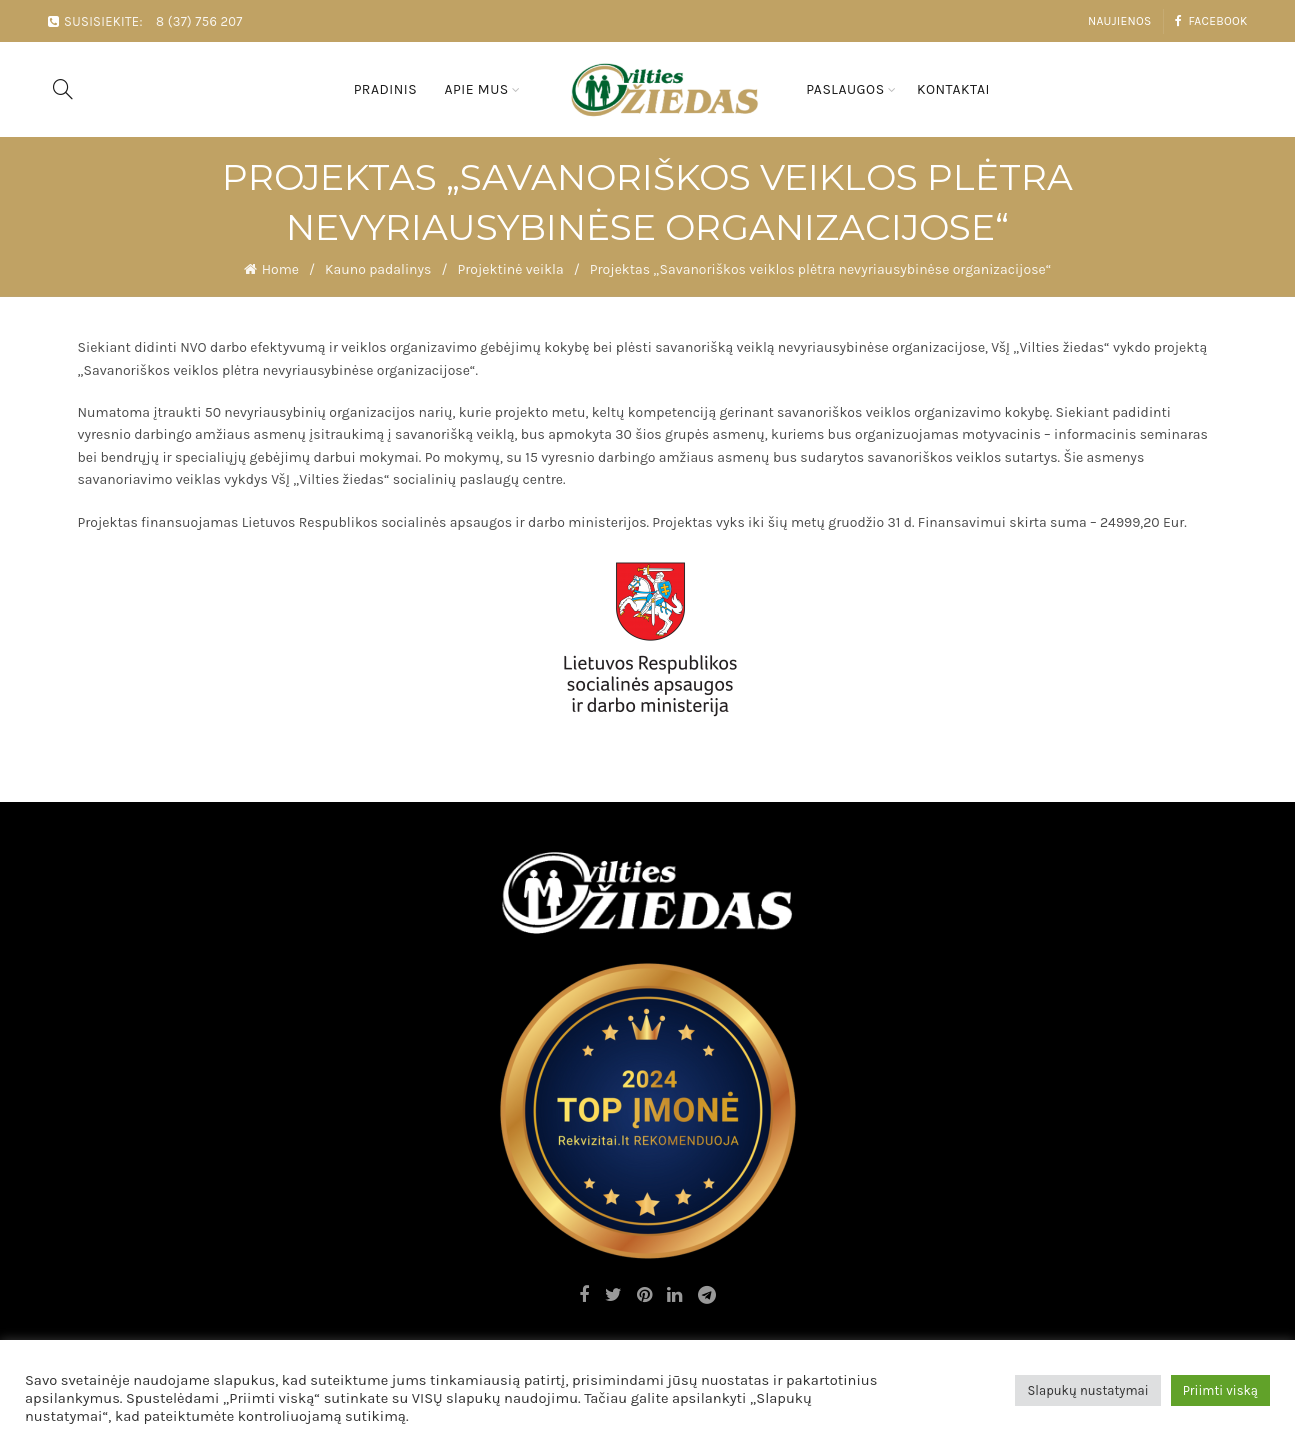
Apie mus (476, 89)
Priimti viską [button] (1220, 1390)
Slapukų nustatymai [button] (1087, 1390)
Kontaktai (953, 89)
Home (280, 269)
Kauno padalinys (378, 269)
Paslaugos (845, 89)
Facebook (1211, 21)
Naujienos (1120, 21)
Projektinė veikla (510, 269)
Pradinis (386, 89)
